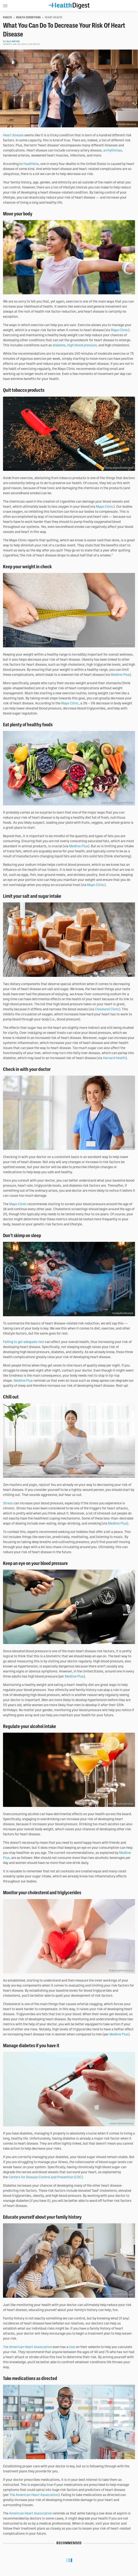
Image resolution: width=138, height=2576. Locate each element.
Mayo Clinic (119, 330)
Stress (8, 1503)
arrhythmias (112, 150)
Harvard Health (114, 1058)
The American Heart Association (27, 2347)
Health (7, 17)
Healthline (31, 164)
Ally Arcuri (13, 41)
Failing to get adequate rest (23, 1342)
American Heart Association (30, 2513)
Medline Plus (120, 674)
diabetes (59, 345)
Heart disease (13, 135)
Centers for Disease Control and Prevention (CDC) (46, 2177)
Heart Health (53, 17)
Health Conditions (28, 17)
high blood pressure (82, 345)
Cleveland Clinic (107, 1009)
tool (72, 2347)
